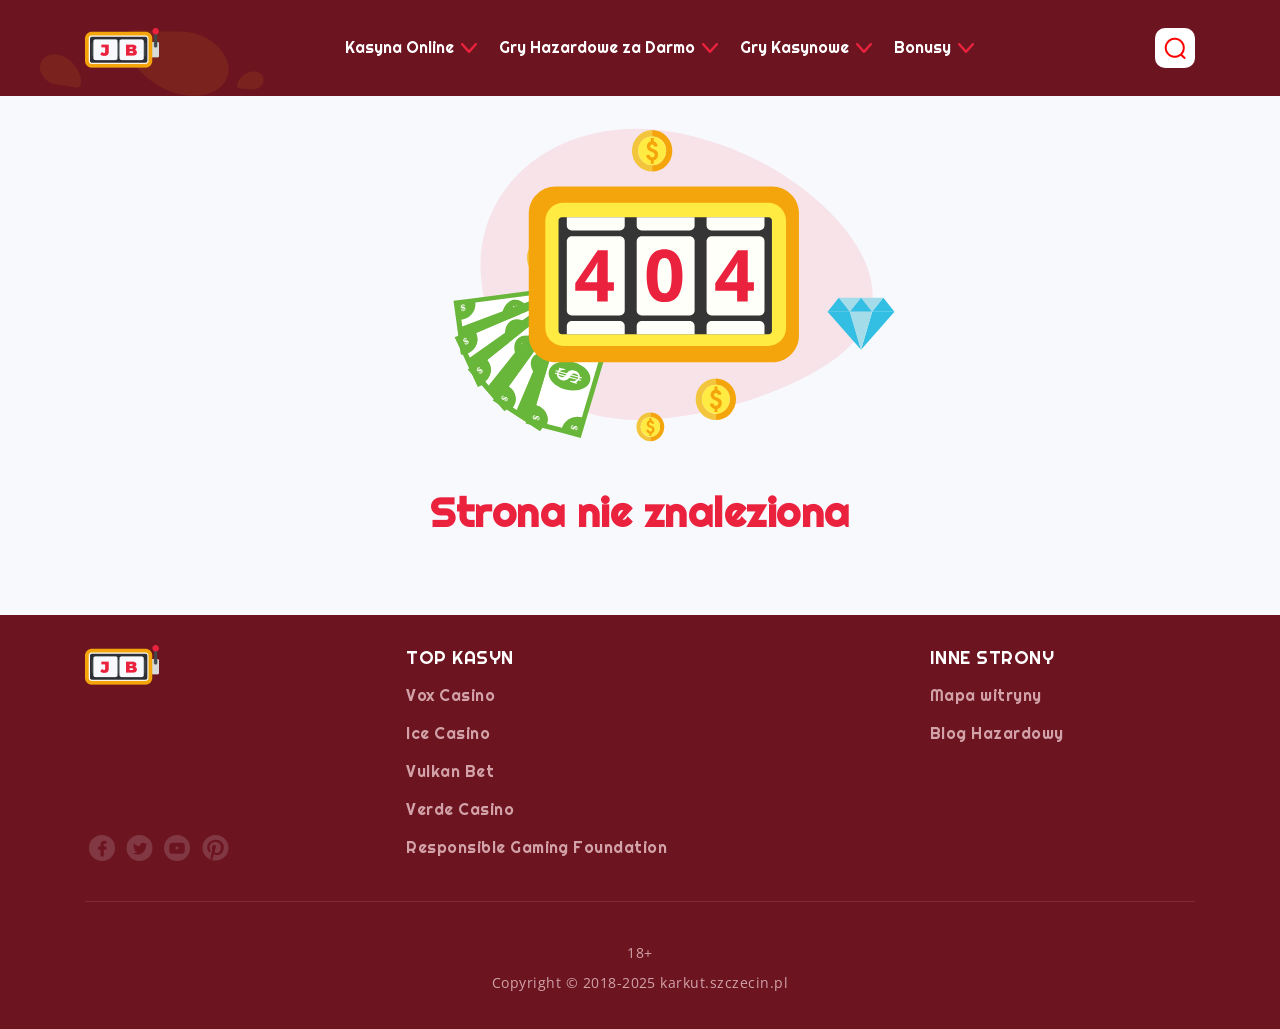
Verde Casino (460, 809)
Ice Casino (448, 733)
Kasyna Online (399, 47)
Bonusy (922, 47)
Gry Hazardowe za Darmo (597, 47)
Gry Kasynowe (794, 47)
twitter (139, 848)
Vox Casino (450, 695)
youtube (177, 848)
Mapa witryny (986, 695)
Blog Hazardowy (997, 733)
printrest (215, 848)
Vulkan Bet (450, 771)
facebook (102, 848)
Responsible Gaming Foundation (536, 847)
